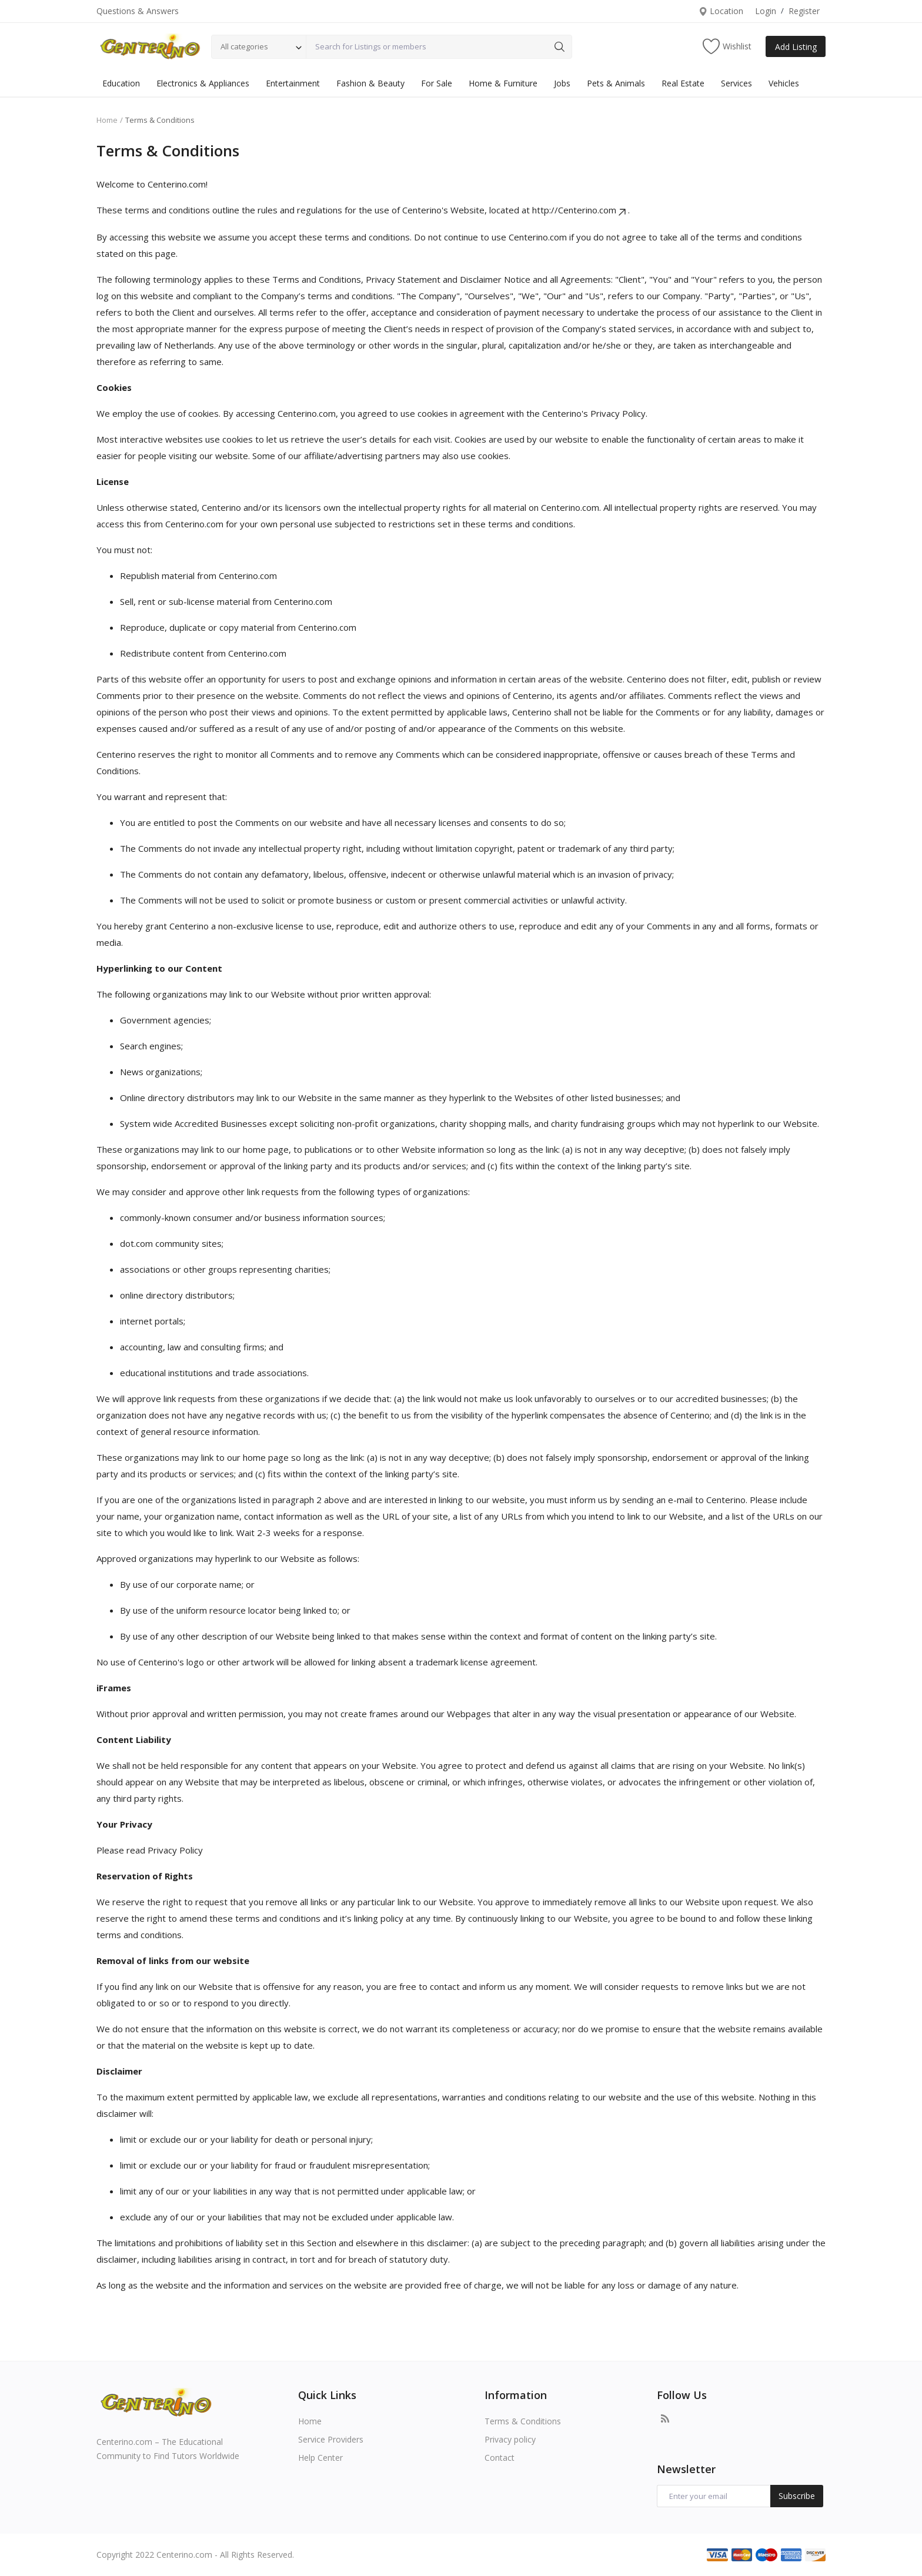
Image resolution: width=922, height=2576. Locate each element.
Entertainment (293, 83)
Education (121, 83)
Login (765, 10)
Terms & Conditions (523, 2421)
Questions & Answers (137, 10)
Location (721, 10)
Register (804, 10)
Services (736, 83)
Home (107, 120)
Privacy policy (510, 2439)
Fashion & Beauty (370, 83)
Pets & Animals (616, 83)
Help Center (320, 2457)
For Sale (436, 83)
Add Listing (796, 46)
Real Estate (683, 83)
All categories (244, 46)
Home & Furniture (503, 83)
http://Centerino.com (580, 210)
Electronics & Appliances (202, 83)
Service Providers (330, 2439)
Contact (500, 2457)
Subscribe (797, 2495)
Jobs (562, 83)
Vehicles (784, 83)
